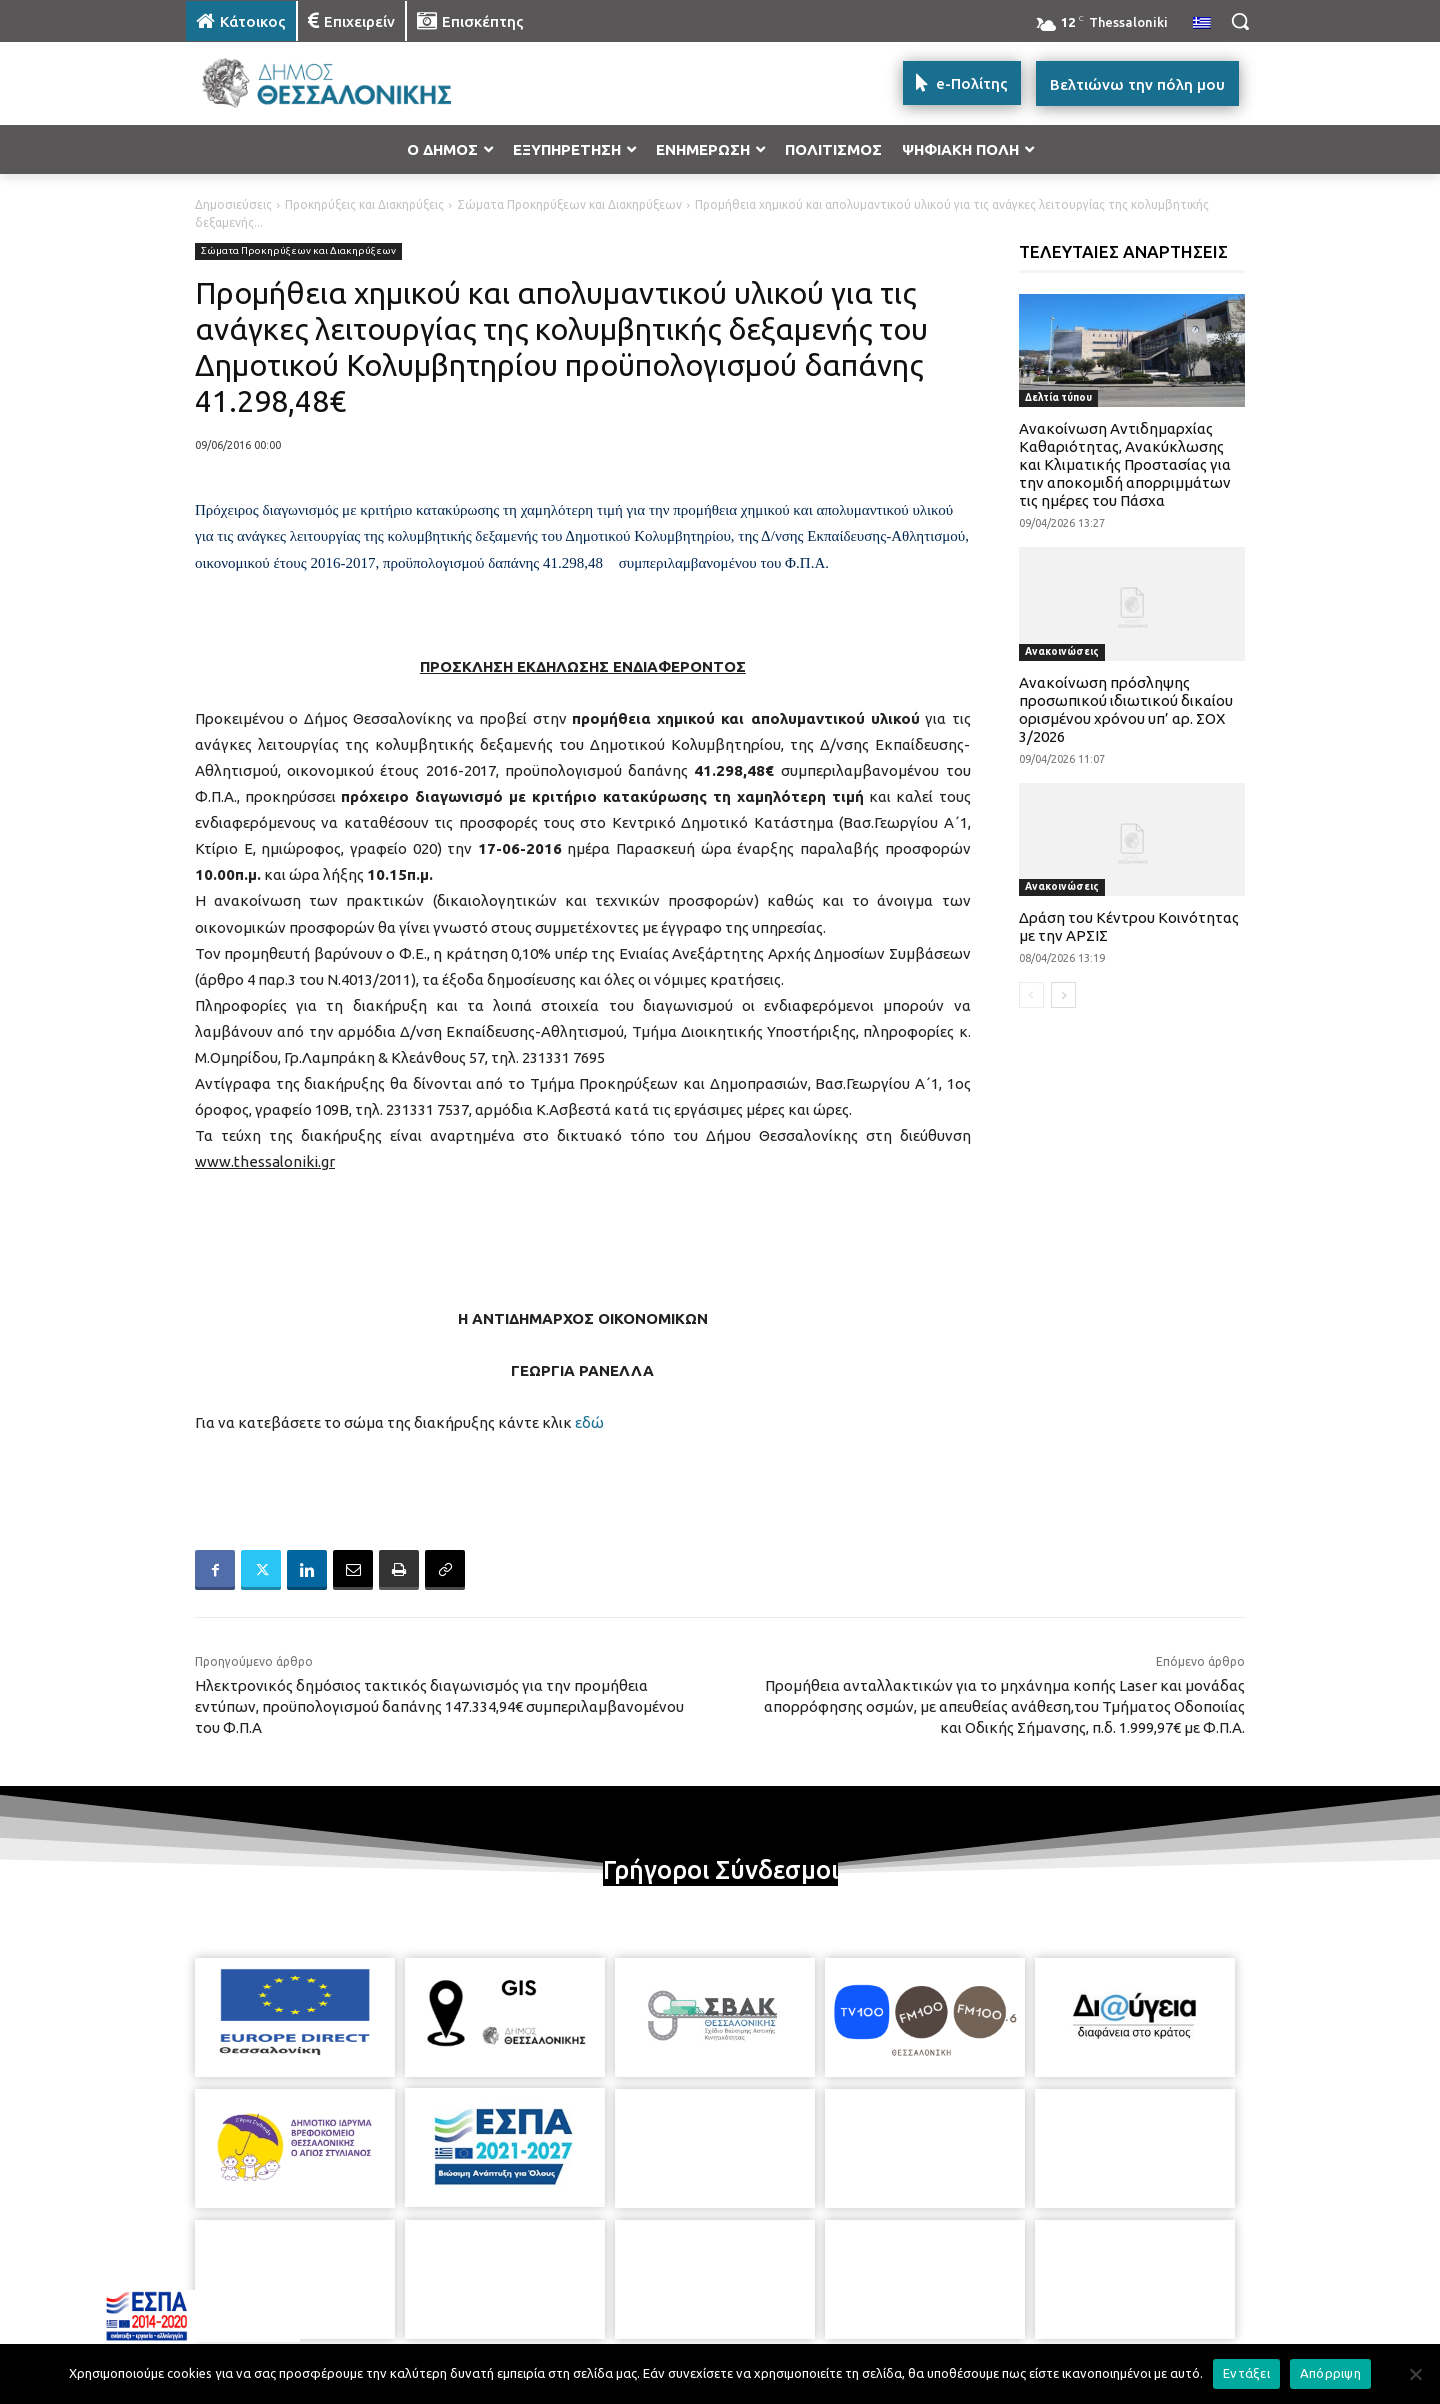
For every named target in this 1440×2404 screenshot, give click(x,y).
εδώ (589, 1422)
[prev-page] (1031, 995)
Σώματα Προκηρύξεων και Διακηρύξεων (569, 204)
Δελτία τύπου (1058, 397)
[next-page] (1063, 995)
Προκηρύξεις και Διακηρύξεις (364, 204)
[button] (1240, 21)
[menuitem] (1202, 24)
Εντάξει (1246, 2373)
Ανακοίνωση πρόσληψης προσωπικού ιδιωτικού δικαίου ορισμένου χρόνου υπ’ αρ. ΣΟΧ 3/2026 (1126, 709)
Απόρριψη (1330, 2373)
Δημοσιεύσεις (233, 204)
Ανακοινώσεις (1062, 651)
